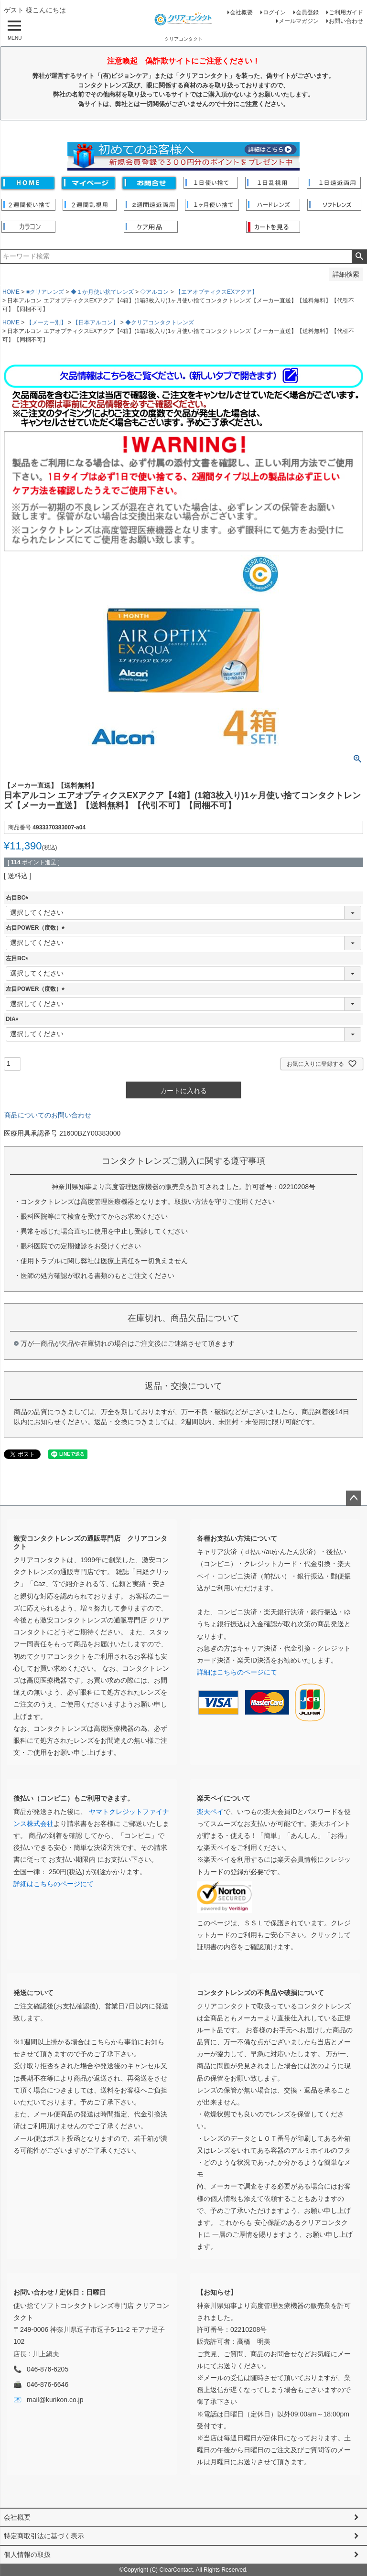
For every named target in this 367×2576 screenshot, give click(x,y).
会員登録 (307, 12)
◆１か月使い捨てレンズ (102, 292)
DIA (14, 1019)
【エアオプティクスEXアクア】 (216, 292)
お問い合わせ (346, 21)
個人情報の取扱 (27, 2554)
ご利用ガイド (346, 12)
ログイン (274, 12)
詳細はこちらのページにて (237, 1672)
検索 (359, 256)
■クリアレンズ (45, 292)
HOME (11, 292)
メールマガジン (299, 21)
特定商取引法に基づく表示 (44, 2536)
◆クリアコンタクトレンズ (159, 322)
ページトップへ (353, 1498)
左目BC (18, 958)
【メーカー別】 (46, 322)
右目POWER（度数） (36, 927)
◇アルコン (154, 292)
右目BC (18, 897)
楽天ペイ (210, 1811)
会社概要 (241, 12)
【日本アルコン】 (96, 322)
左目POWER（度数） (36, 989)
